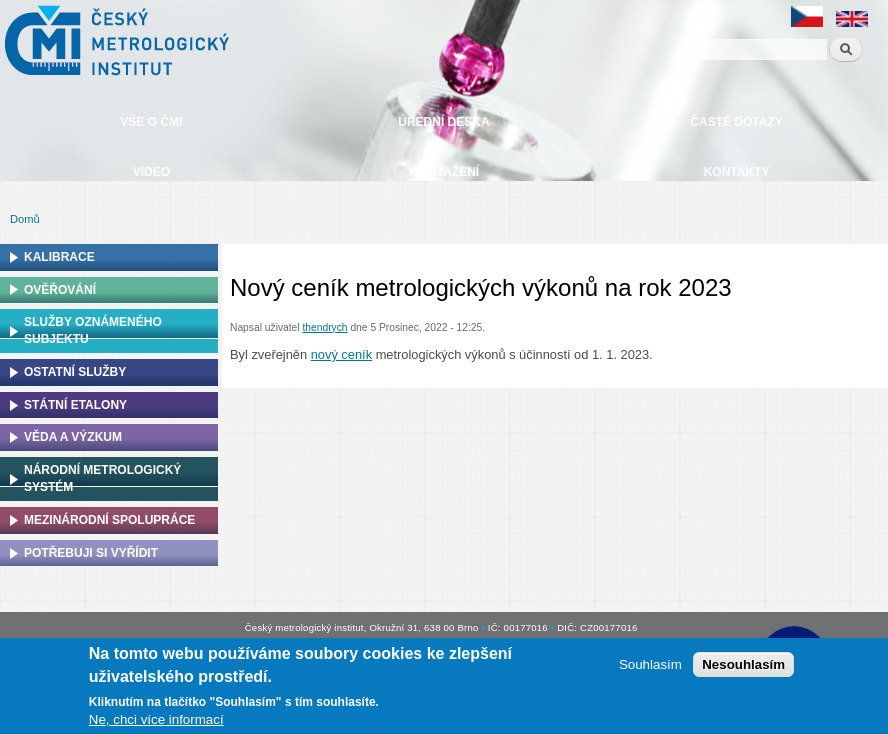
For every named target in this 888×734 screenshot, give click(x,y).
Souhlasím (650, 664)
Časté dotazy (736, 122)
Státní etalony (75, 405)
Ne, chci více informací (156, 719)
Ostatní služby (75, 372)
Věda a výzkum (73, 437)
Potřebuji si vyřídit (91, 553)
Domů (25, 219)
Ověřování (60, 290)
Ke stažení (444, 172)
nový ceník (341, 354)
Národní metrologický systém (102, 478)
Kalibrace (59, 257)
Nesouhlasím (743, 664)
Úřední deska (443, 122)
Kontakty (737, 172)
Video (151, 172)
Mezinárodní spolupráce (109, 520)
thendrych (324, 327)
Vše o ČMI (151, 122)
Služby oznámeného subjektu (93, 330)
